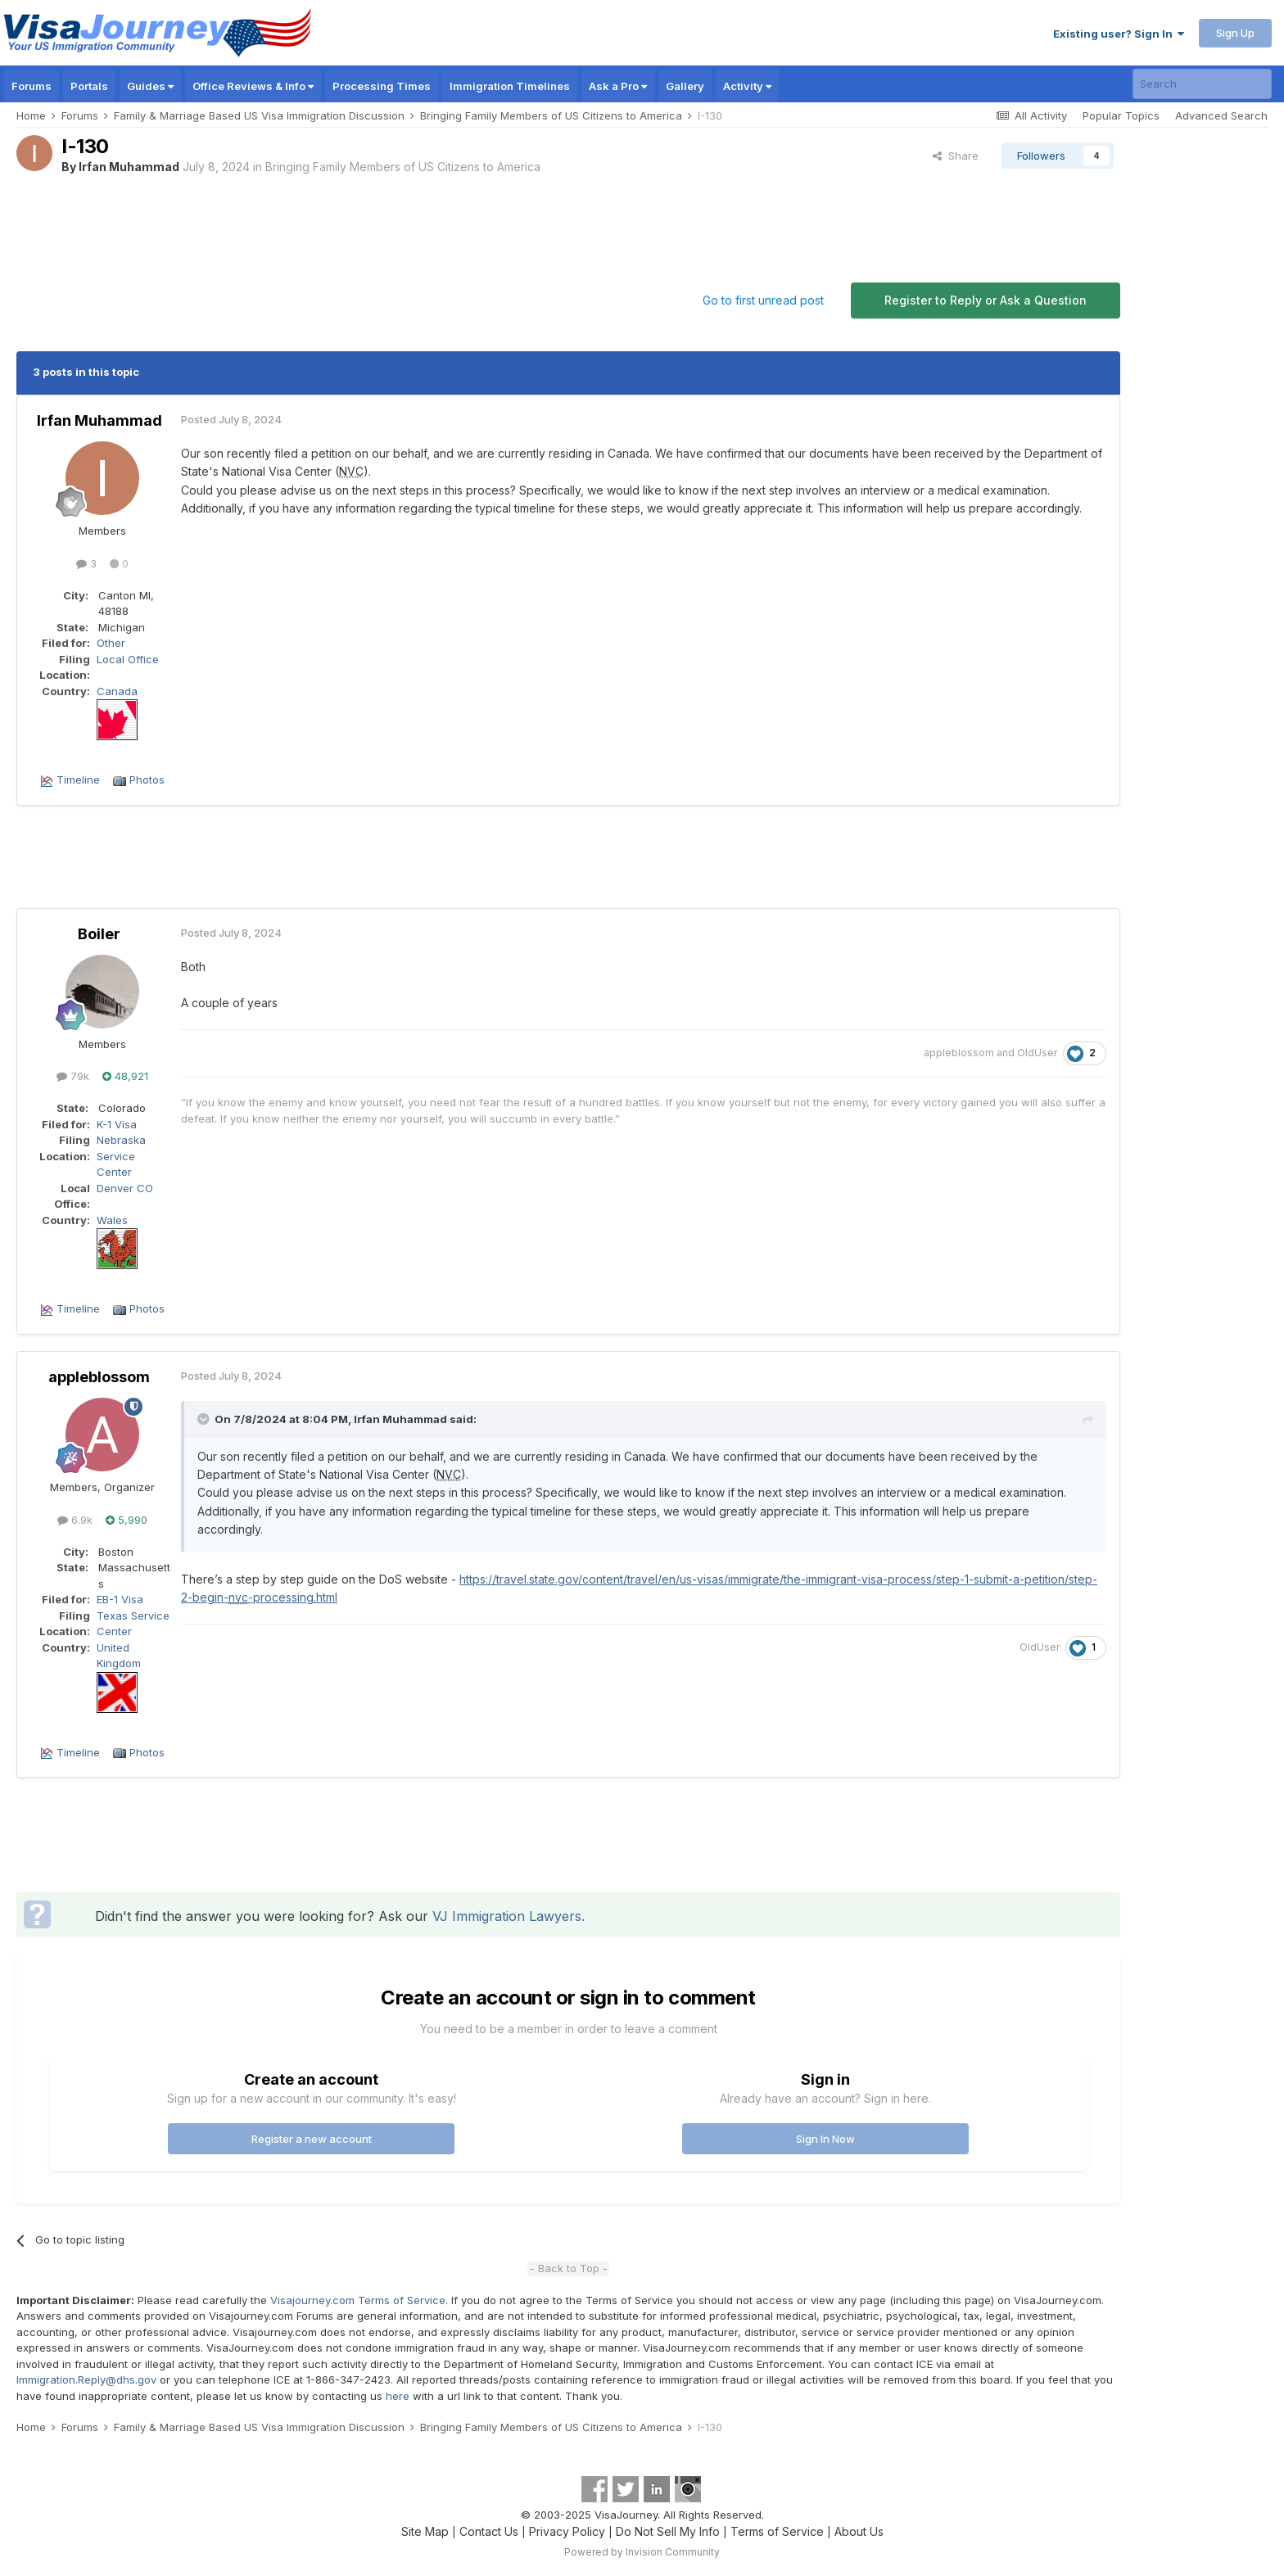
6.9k (75, 1519)
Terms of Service (777, 2531)
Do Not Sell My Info (668, 2531)
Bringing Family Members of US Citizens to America (402, 167)
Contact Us (488, 2531)
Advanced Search (1221, 115)
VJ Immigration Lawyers (506, 1916)
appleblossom (959, 1052)
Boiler (99, 933)
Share (956, 155)
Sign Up (1235, 32)
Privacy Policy (567, 2531)
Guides (150, 86)
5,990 (126, 1519)
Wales (112, 1220)
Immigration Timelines (510, 86)
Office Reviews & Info (253, 86)
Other (111, 642)
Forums (31, 86)
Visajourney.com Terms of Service (357, 2300)
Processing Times (381, 86)
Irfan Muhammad (129, 167)
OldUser (1037, 1052)
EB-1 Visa (120, 1599)
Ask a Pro (618, 86)
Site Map (425, 2531)
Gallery (685, 86)
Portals (89, 86)
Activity (747, 86)
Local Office (128, 659)
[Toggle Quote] (204, 1419)
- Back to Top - (569, 2268)
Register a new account (311, 2138)
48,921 (125, 1075)
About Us (859, 2531)
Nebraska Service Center (121, 1155)
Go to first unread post (763, 300)
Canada (117, 691)
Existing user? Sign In (1118, 33)
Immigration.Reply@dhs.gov (86, 2379)
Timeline (78, 779)
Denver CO (125, 1188)
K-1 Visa (117, 1124)
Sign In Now (825, 2138)
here (397, 2395)
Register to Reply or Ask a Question (985, 300)
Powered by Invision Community (642, 2552)
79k (73, 1075)
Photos (147, 779)
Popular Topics (1121, 115)
